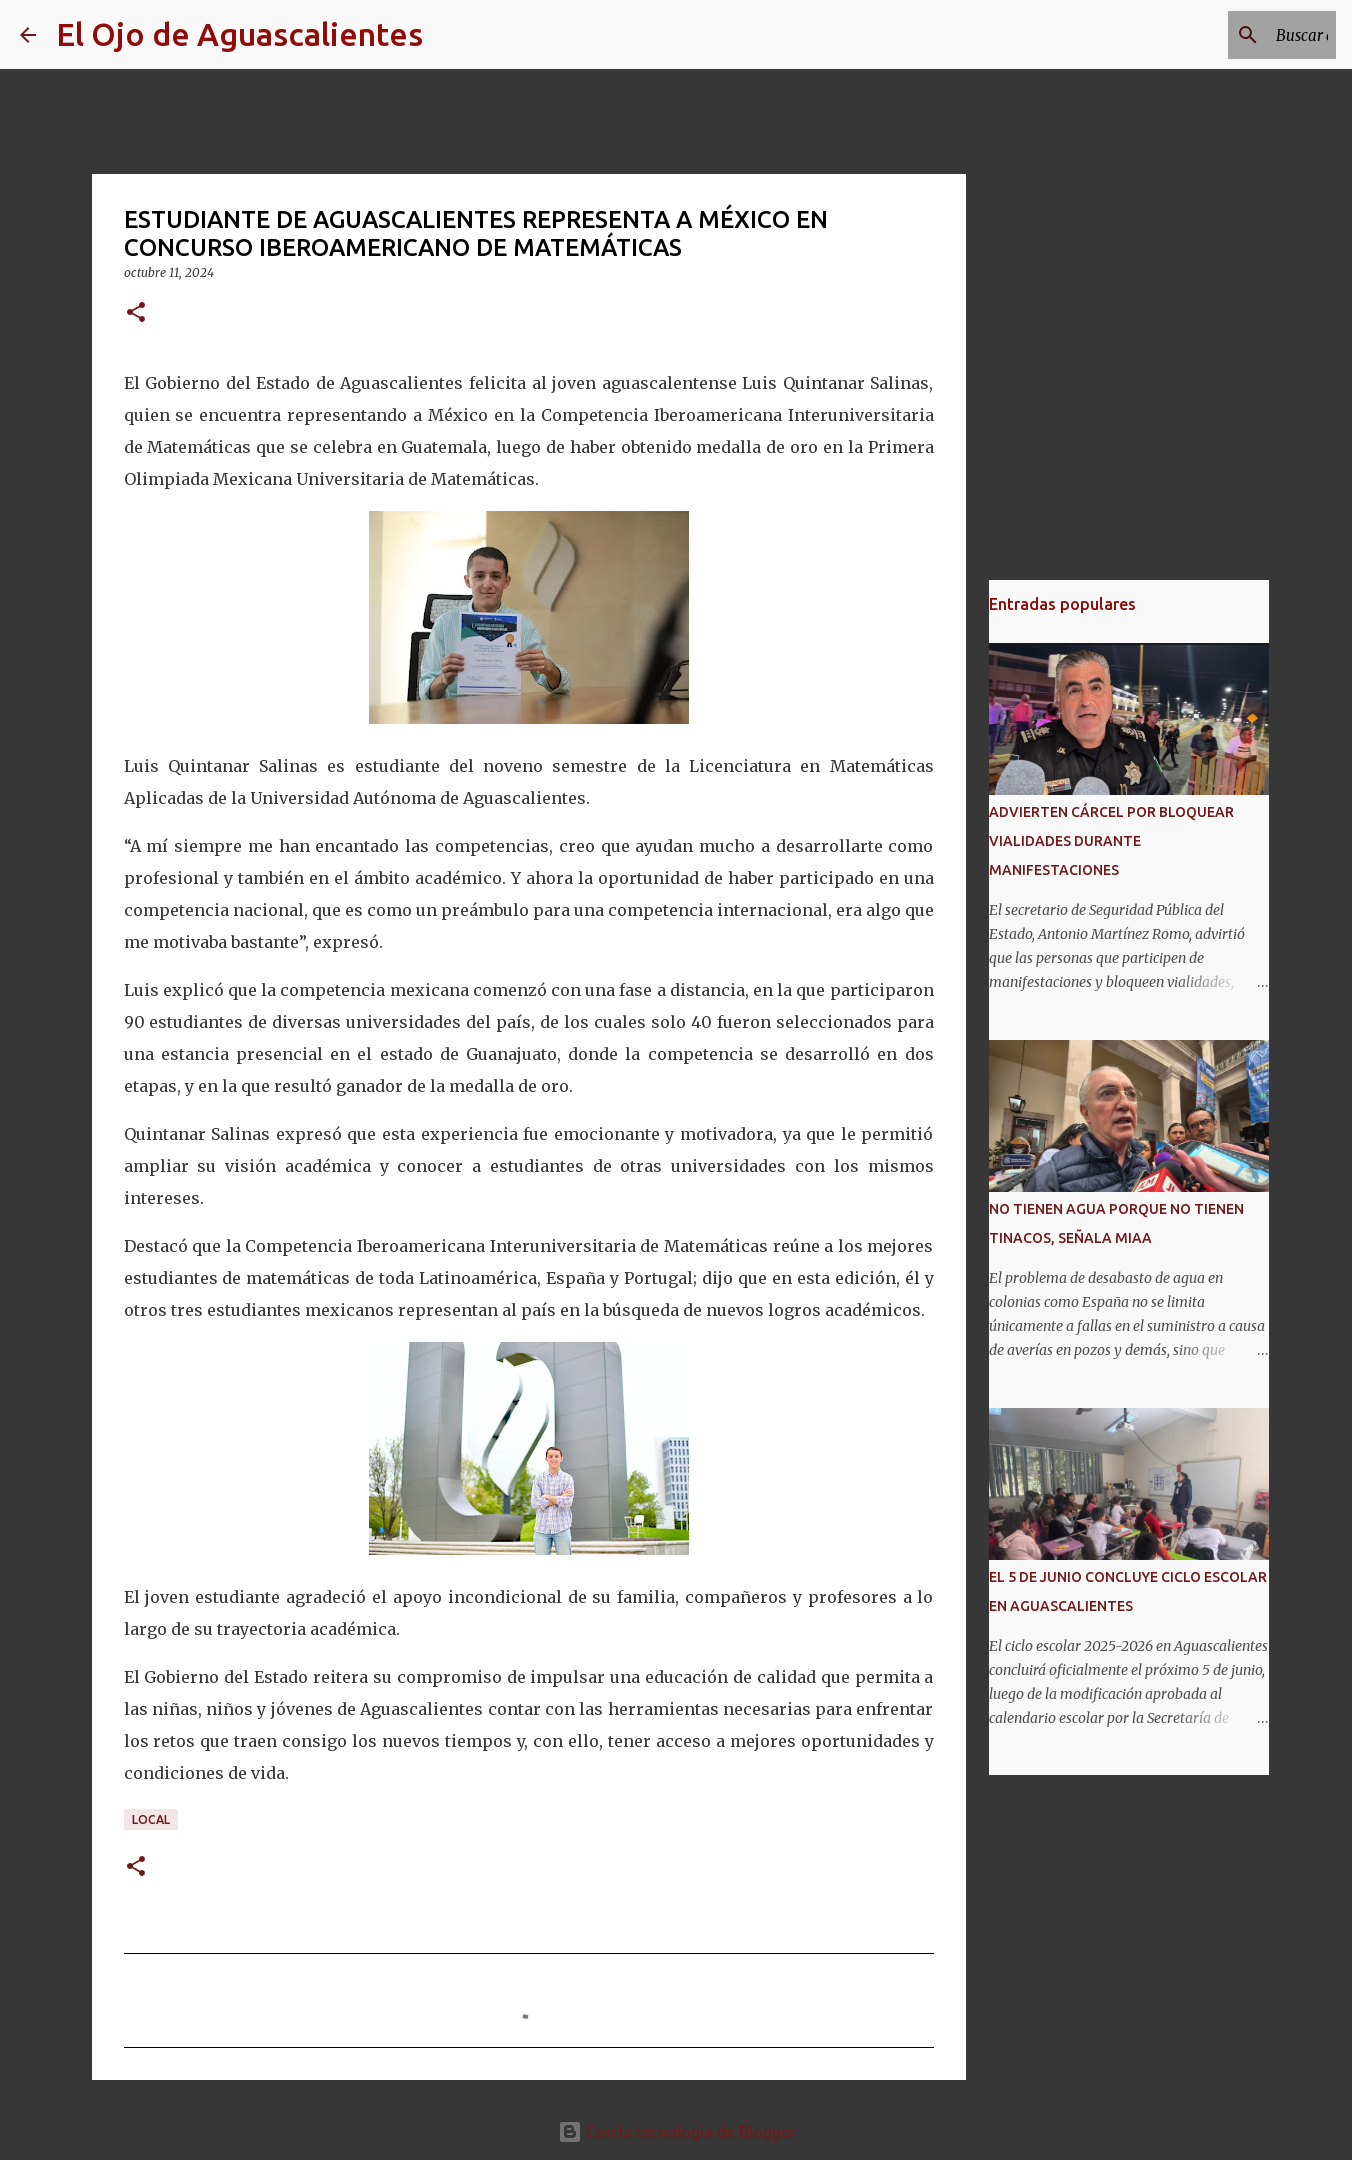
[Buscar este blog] (1231, 35)
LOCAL (151, 1819)
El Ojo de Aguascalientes (239, 34)
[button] (136, 313)
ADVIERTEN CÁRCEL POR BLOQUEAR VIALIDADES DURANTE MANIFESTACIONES (1111, 841)
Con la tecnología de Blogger (676, 2132)
